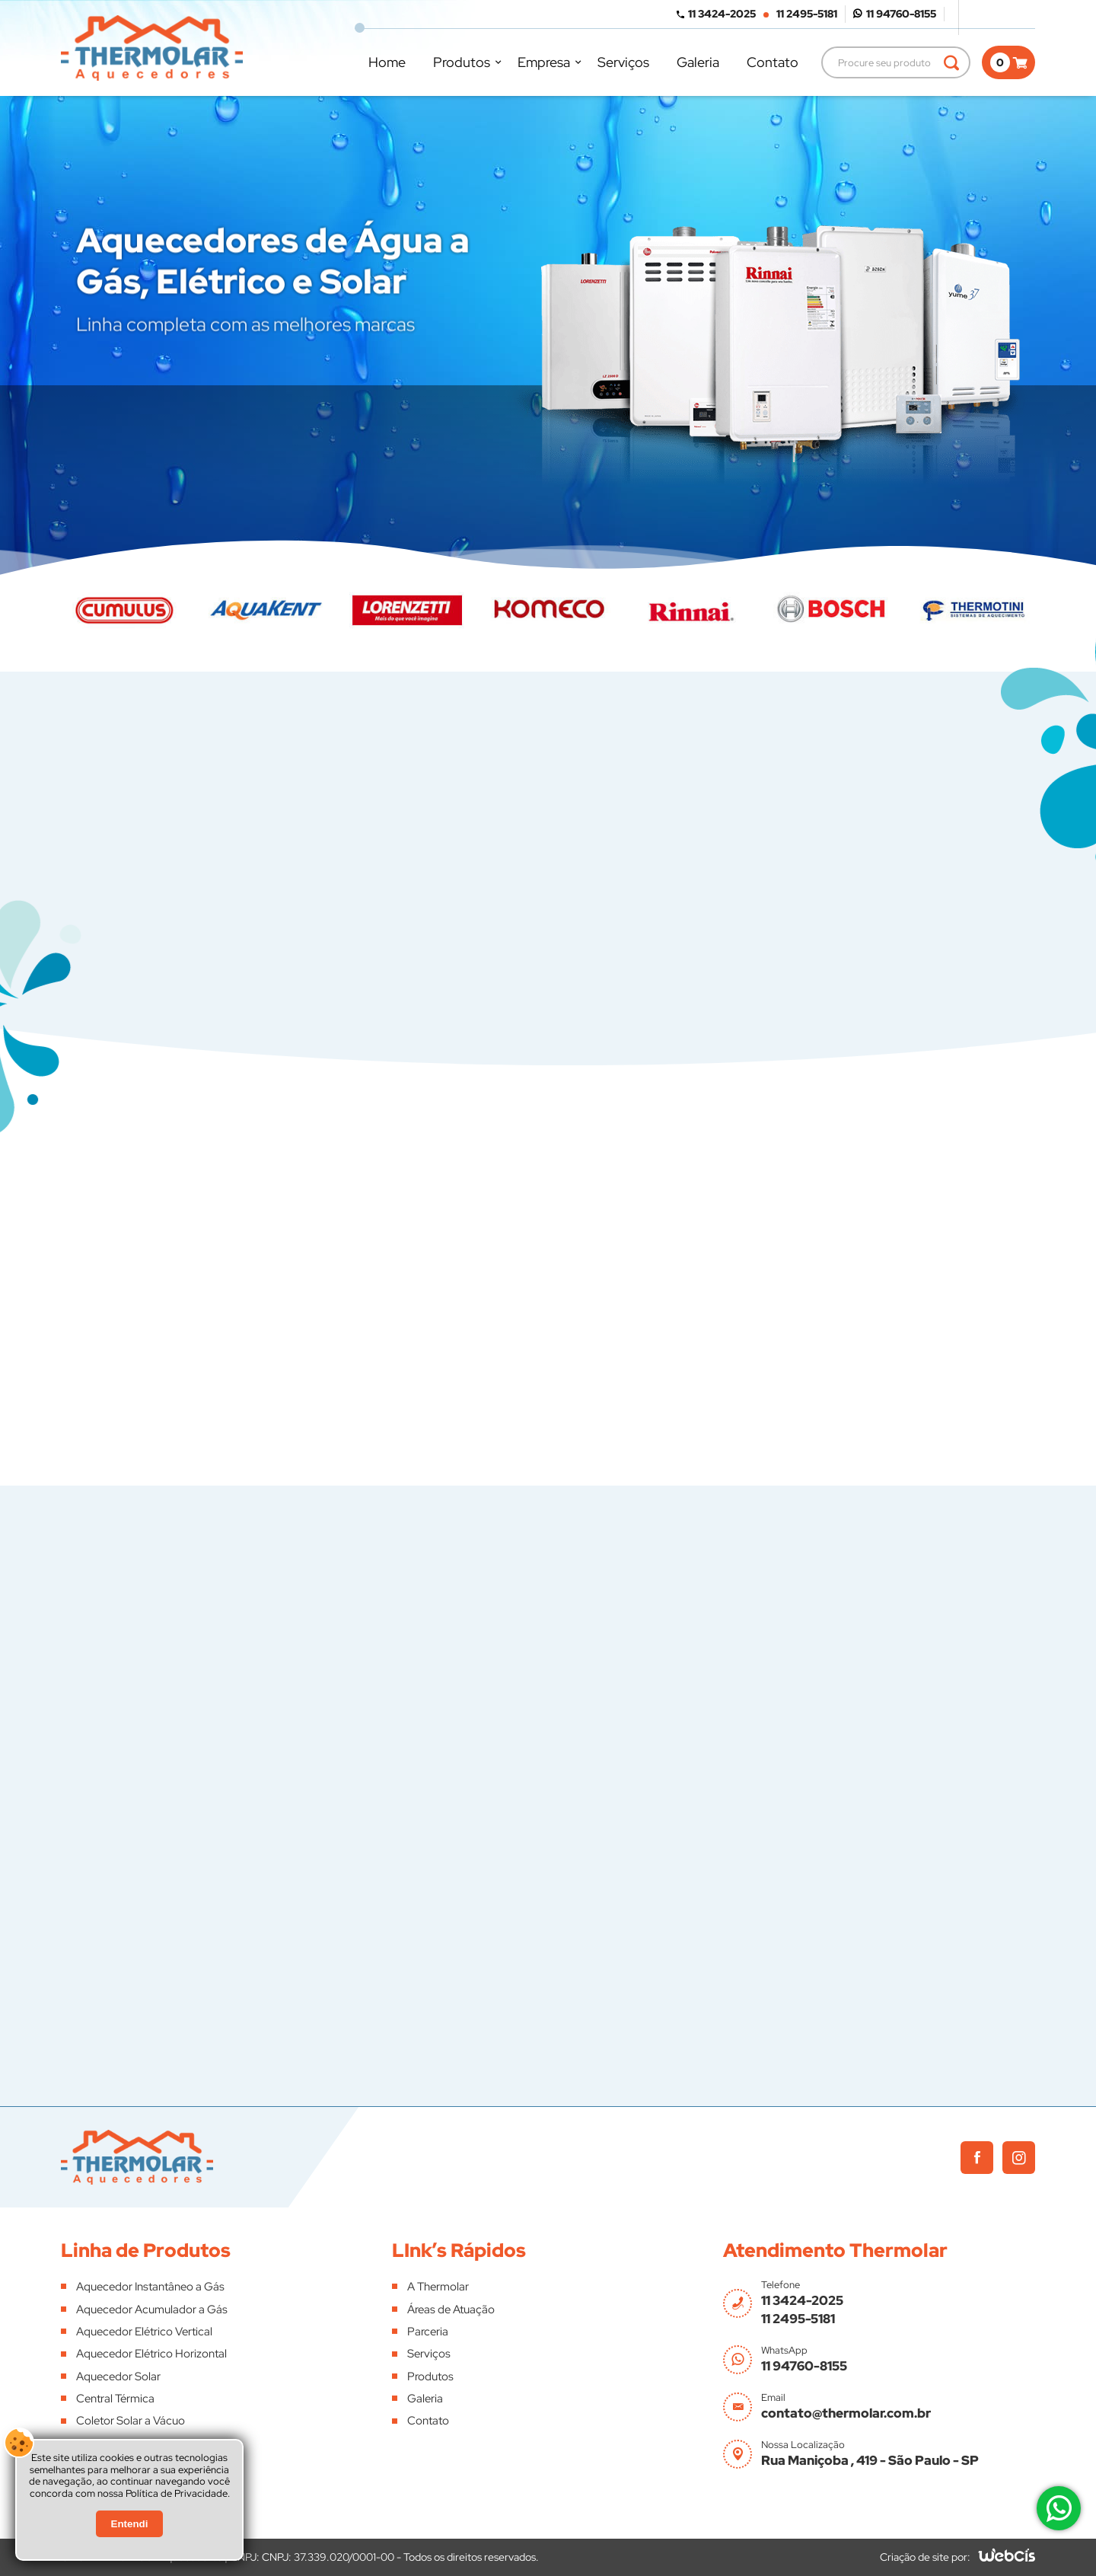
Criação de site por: (925, 2557)
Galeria (698, 62)
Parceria (427, 2331)
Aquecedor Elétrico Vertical (144, 2331)
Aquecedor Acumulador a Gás (152, 2309)
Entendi (129, 2524)
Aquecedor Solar (118, 2376)
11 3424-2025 (722, 14)
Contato (772, 62)
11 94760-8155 (901, 14)
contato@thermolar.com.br (846, 2413)
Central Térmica (115, 2398)
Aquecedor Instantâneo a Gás (150, 2286)
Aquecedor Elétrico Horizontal (151, 2353)
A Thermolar (438, 2286)
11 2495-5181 (806, 14)
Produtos (461, 62)
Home (387, 62)
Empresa (544, 62)
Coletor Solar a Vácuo (130, 2420)
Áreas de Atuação (451, 2309)
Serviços (623, 62)
